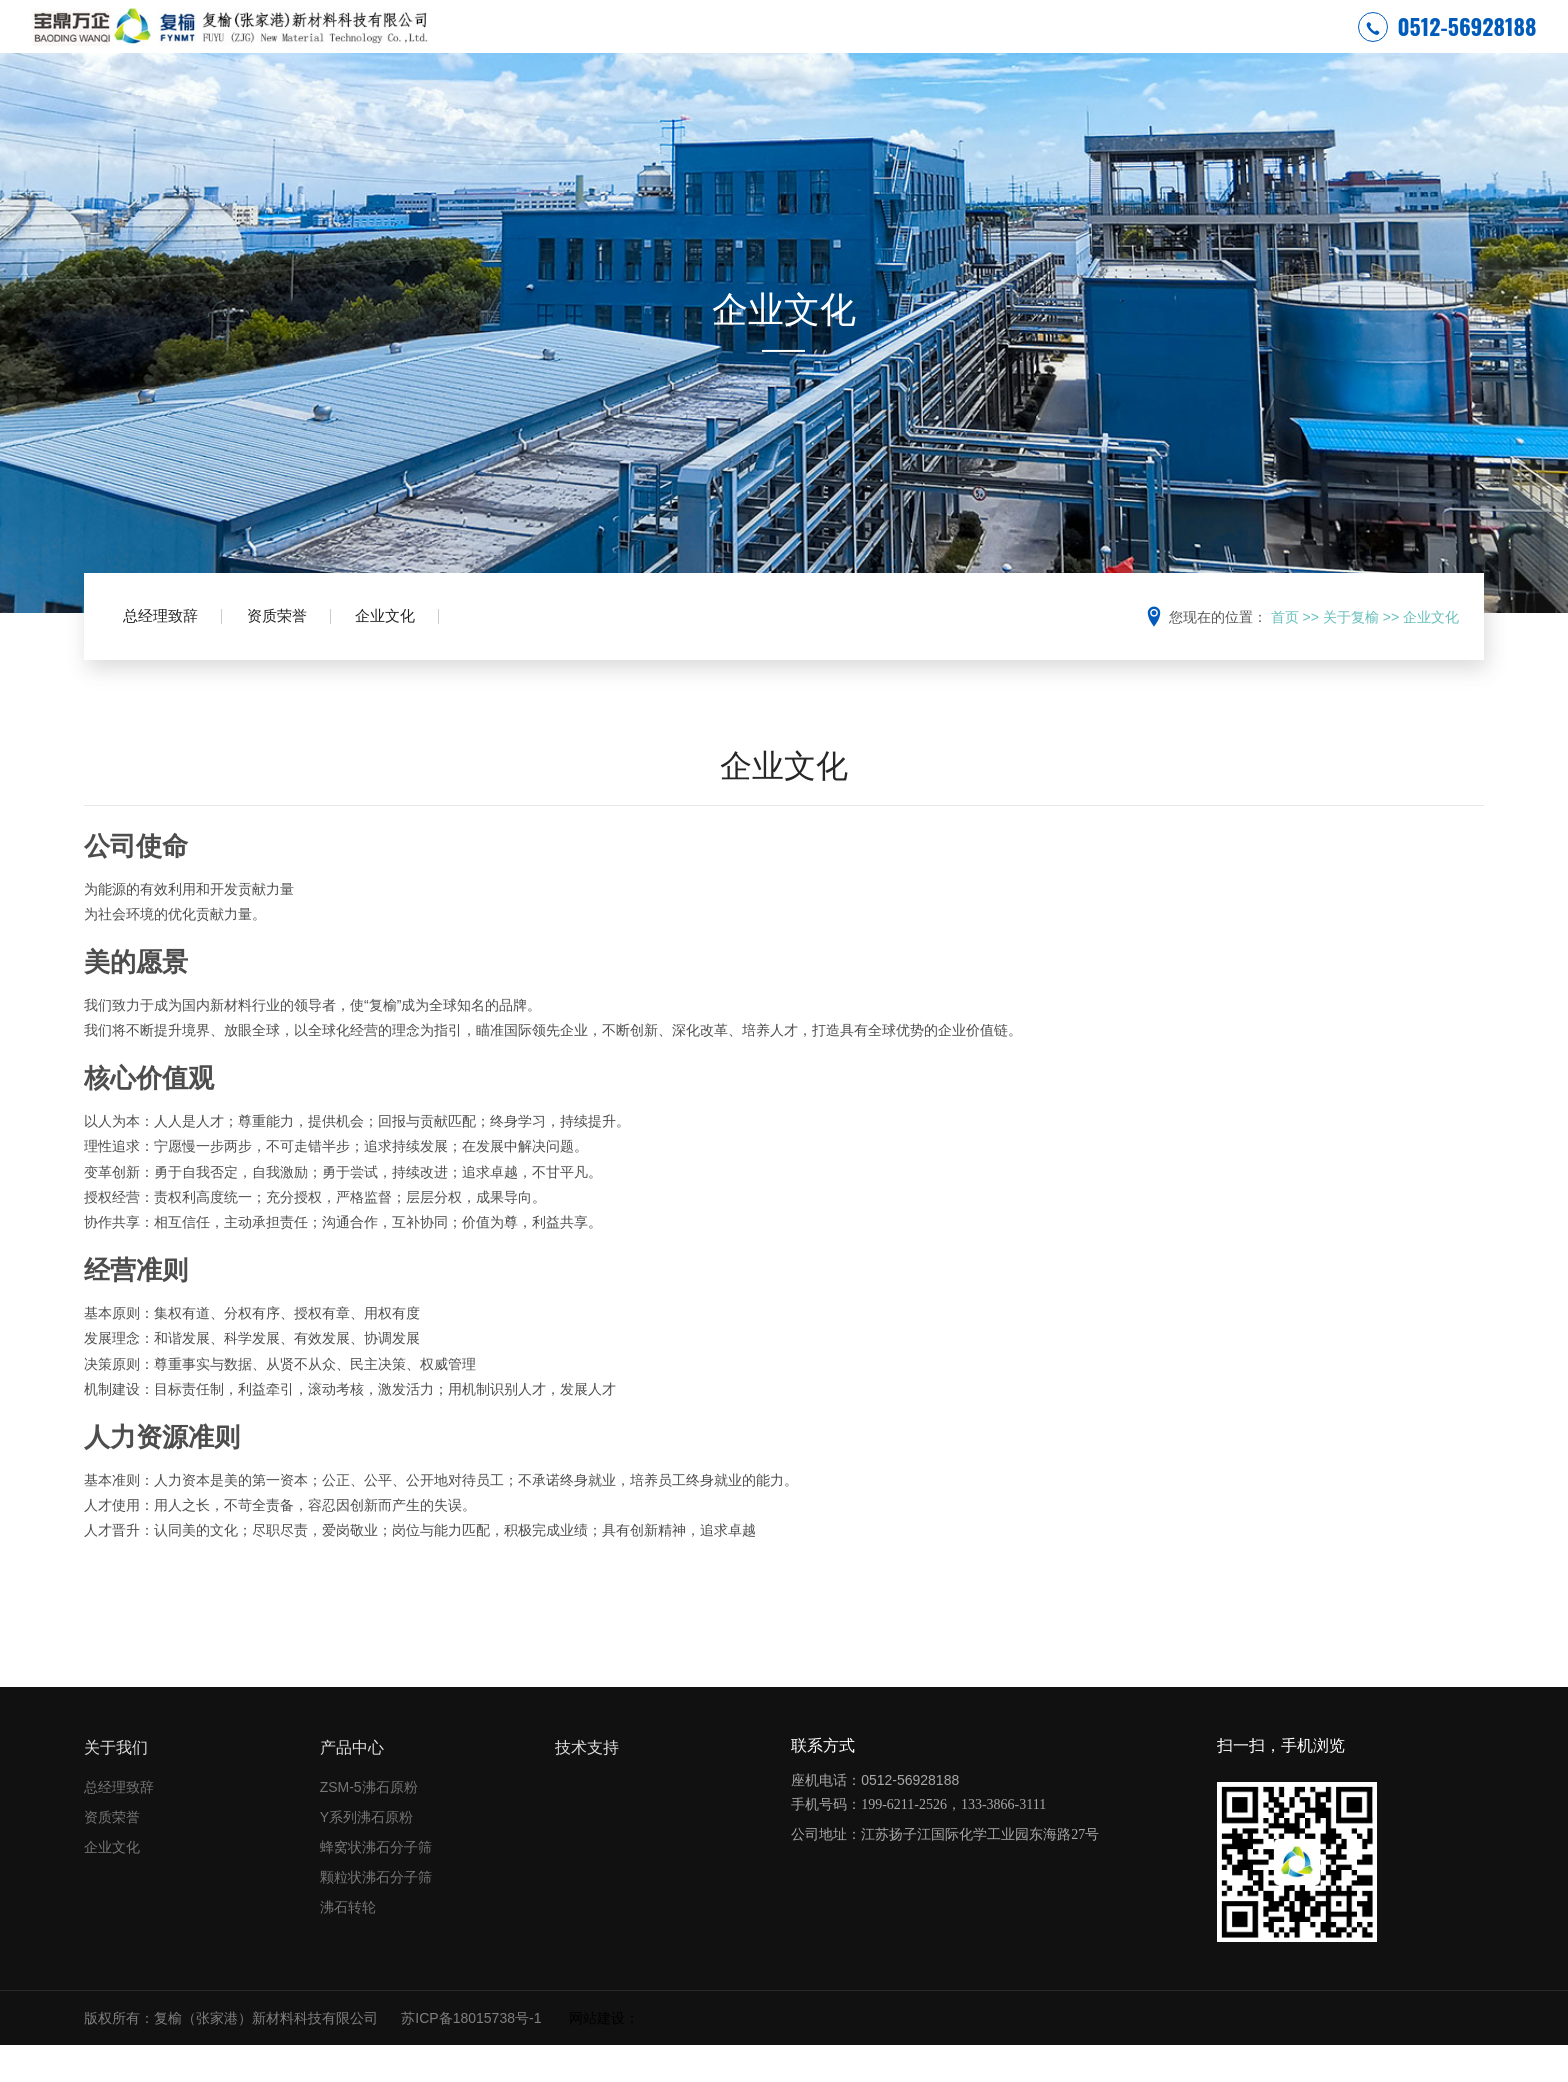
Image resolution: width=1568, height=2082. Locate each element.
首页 (1285, 653)
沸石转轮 (348, 1943)
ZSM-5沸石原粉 (369, 1823)
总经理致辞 (169, 657)
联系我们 (1262, 44)
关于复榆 (881, 44)
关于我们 (116, 1783)
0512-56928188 (1447, 44)
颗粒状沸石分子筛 (376, 1913)
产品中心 (1072, 44)
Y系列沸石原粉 (366, 1853)
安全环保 (786, 44)
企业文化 (425, 657)
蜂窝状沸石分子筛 (376, 1883)
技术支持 (1167, 44)
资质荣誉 (301, 657)
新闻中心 (976, 44)
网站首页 (690, 44)
